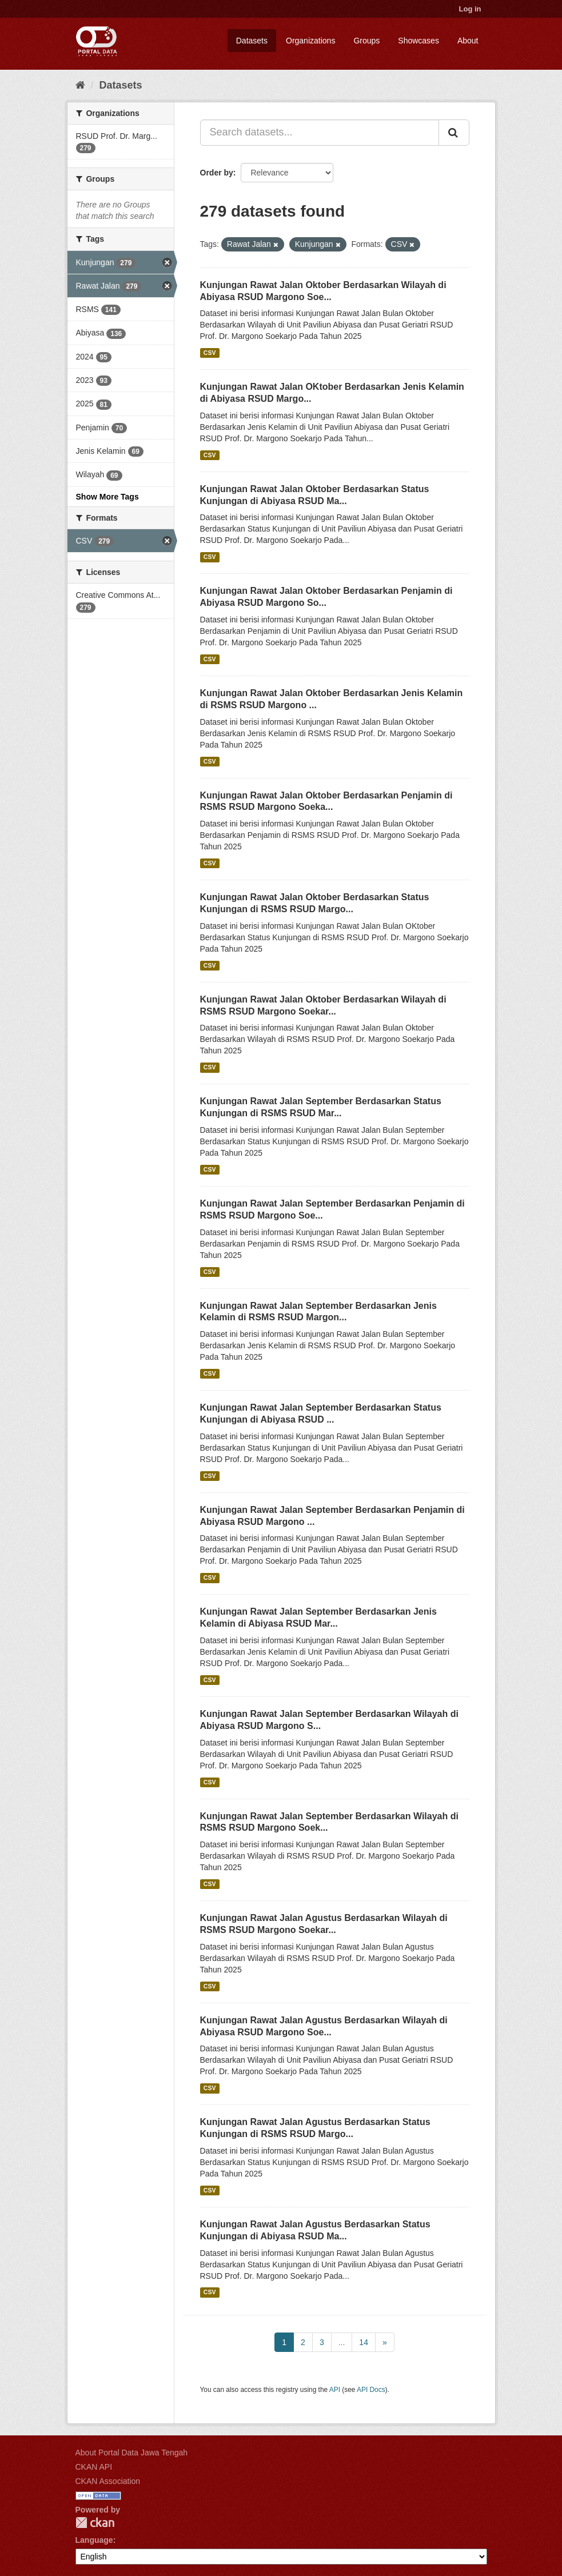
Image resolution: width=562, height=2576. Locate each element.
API (334, 2390)
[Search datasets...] (319, 132)
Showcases (418, 40)
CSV (210, 352)
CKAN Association (108, 2481)
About (468, 40)
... (341, 2342)
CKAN (94, 2523)
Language (94, 2540)
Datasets (252, 40)
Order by (216, 172)
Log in (470, 9)
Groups (366, 40)
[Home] (80, 85)
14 (363, 2342)
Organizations (310, 40)
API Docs (371, 2390)
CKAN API (94, 2466)
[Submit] (454, 132)
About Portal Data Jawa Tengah (131, 2452)
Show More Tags (107, 496)
